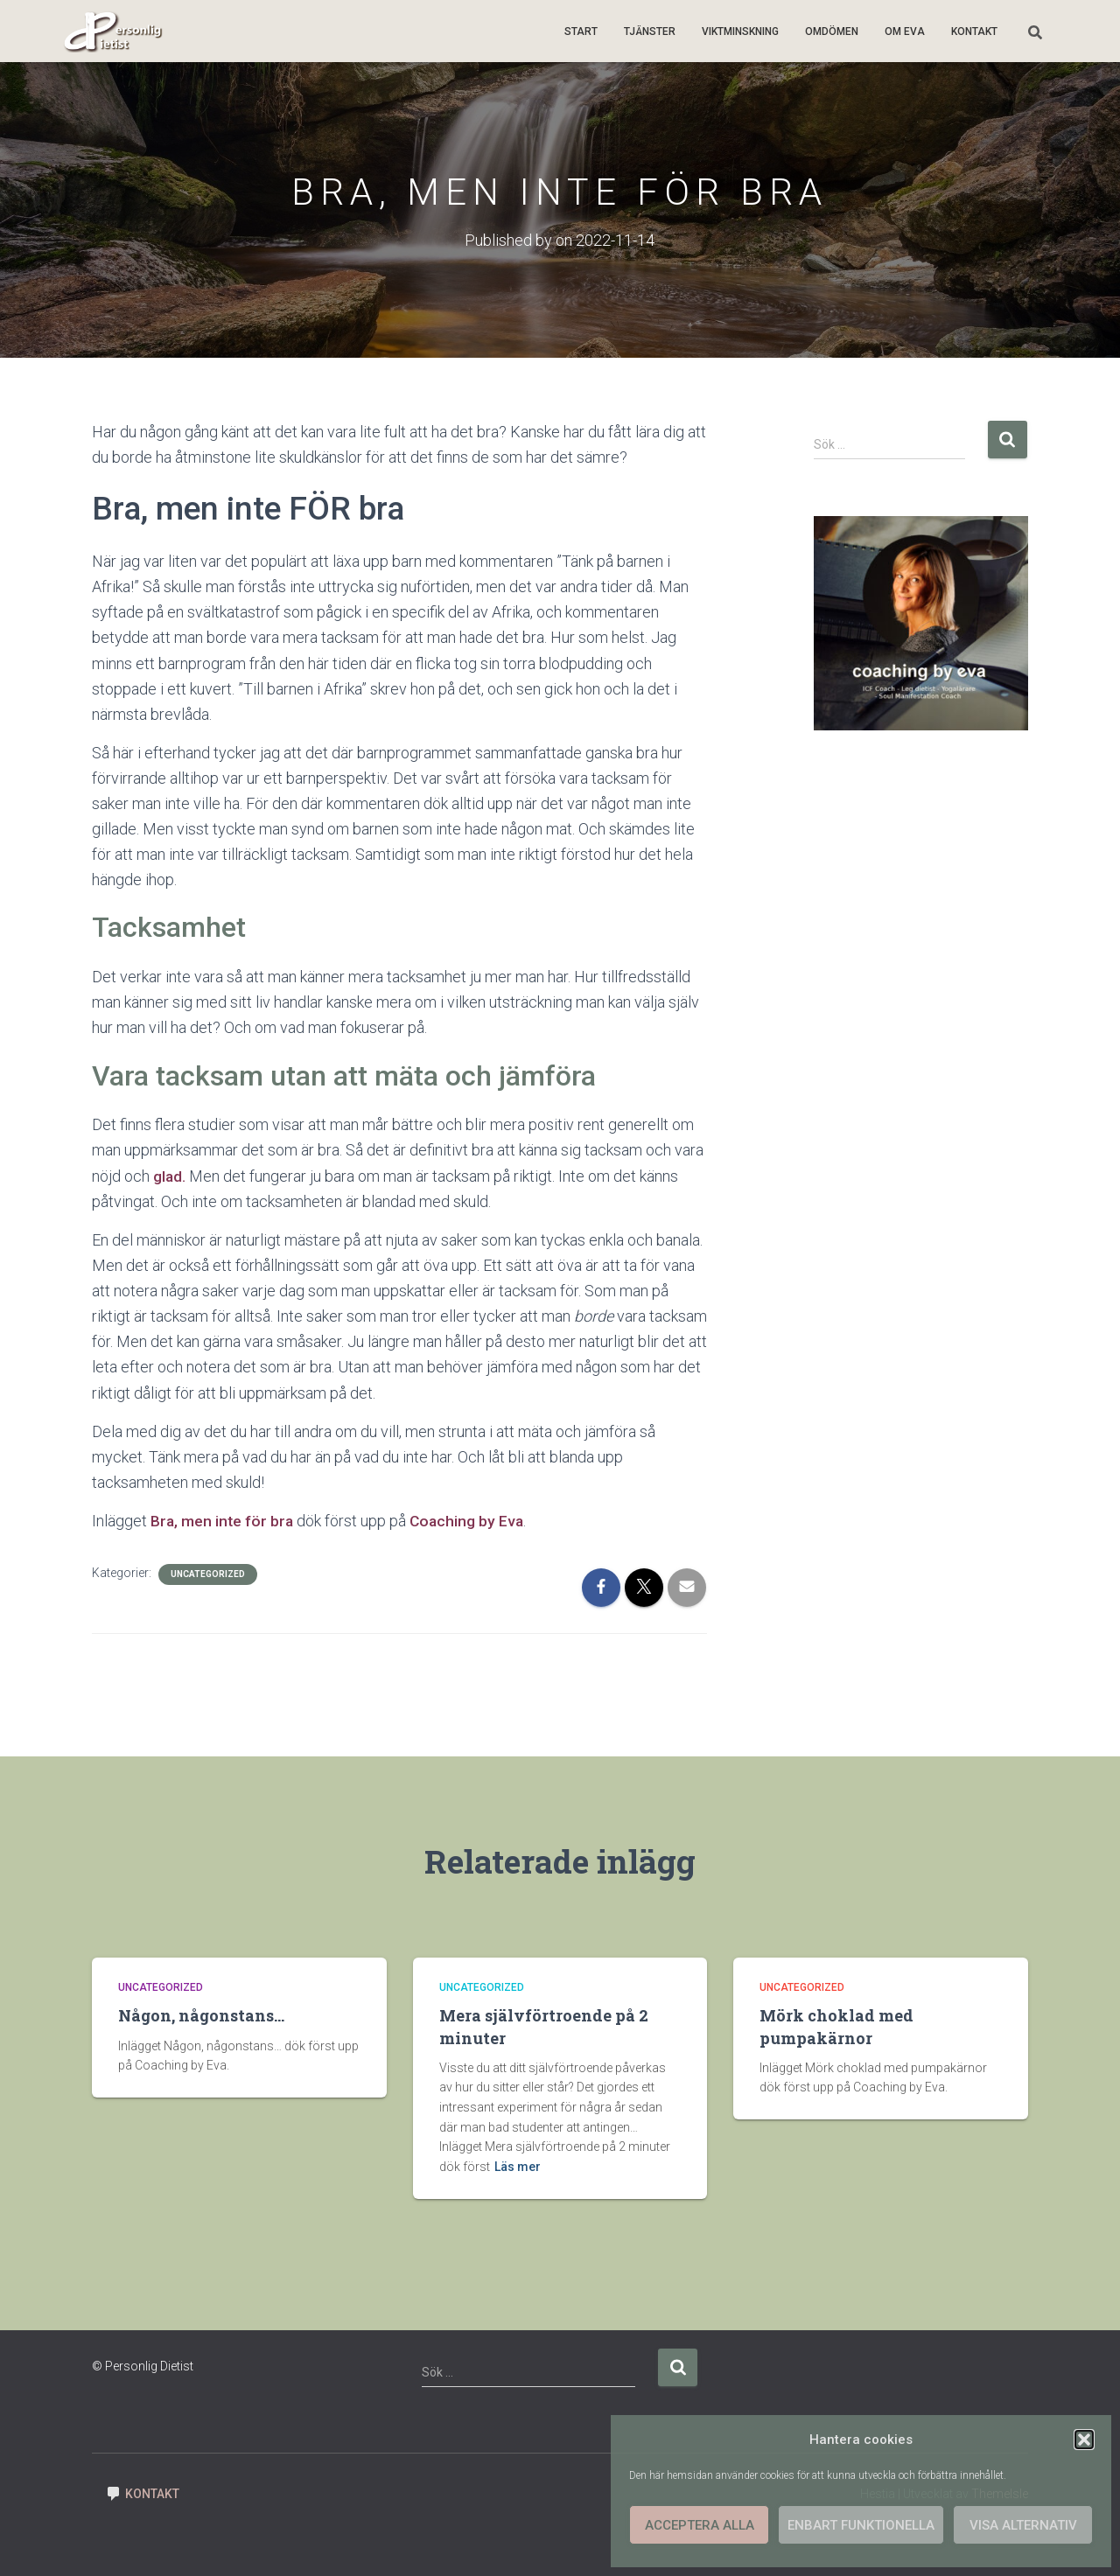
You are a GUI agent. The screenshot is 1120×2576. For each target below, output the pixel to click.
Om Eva (905, 31)
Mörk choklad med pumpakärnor (837, 2026)
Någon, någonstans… (201, 2015)
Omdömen (831, 31)
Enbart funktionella (861, 2525)
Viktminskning (740, 31)
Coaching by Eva (470, 1520)
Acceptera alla (699, 2525)
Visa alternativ (1023, 2525)
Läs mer (517, 2167)
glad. (169, 1175)
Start (581, 31)
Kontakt (974, 31)
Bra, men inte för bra (223, 1520)
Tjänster (650, 31)
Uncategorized (208, 1574)
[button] (1084, 2439)
